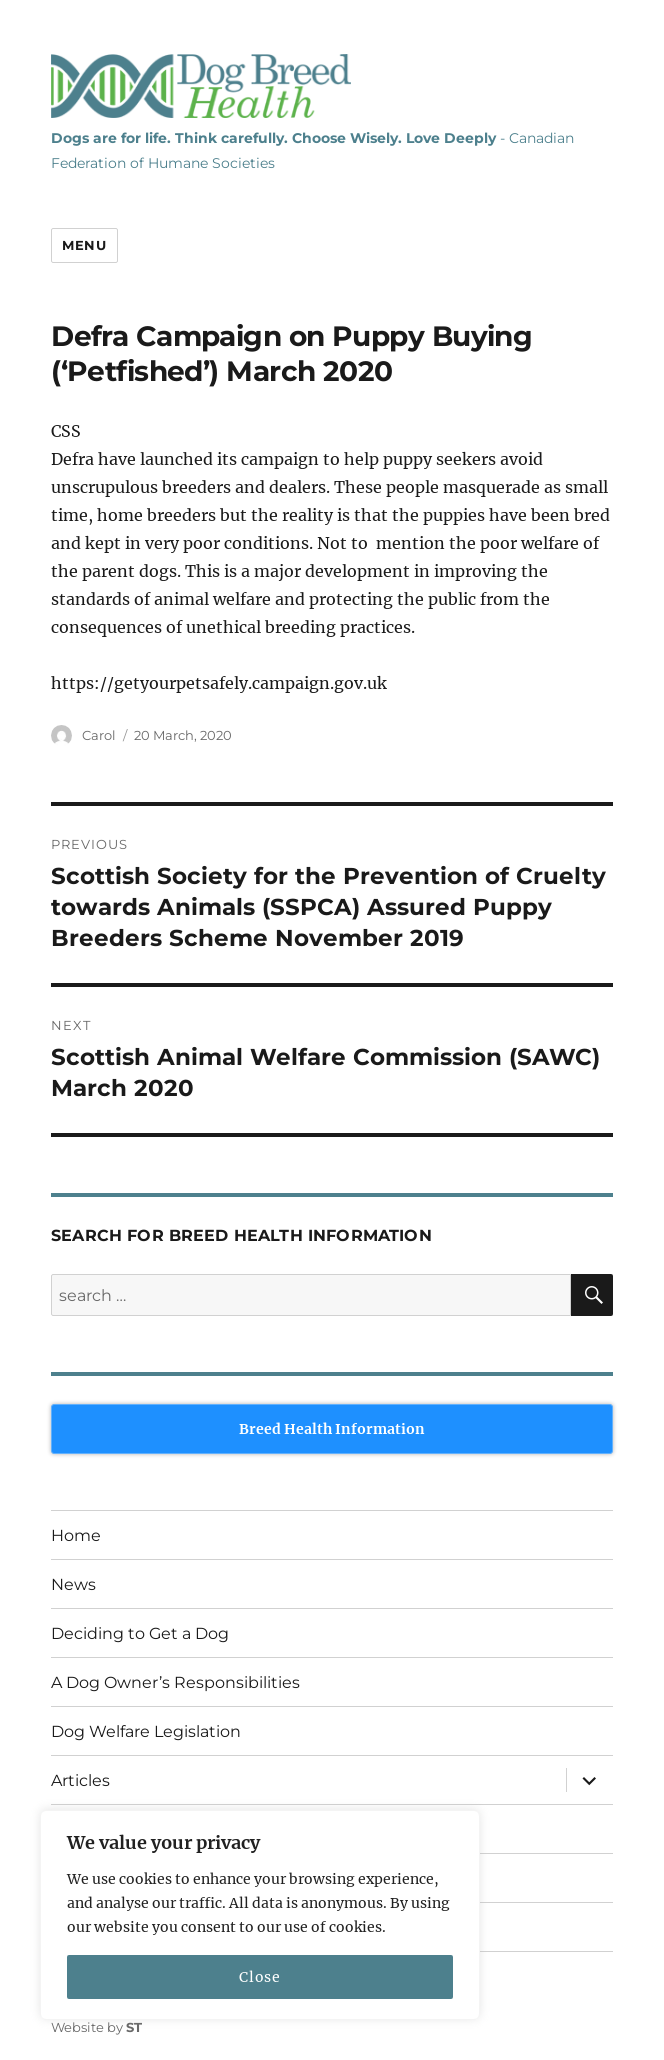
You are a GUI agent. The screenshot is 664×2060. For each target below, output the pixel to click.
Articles (80, 1780)
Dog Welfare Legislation (146, 1731)
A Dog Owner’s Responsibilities (175, 1682)
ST (134, 2027)
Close (259, 1977)
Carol (99, 735)
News (73, 1584)
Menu (84, 245)
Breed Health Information (332, 1429)
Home (76, 1535)
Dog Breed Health (201, 86)
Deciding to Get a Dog (140, 1633)
